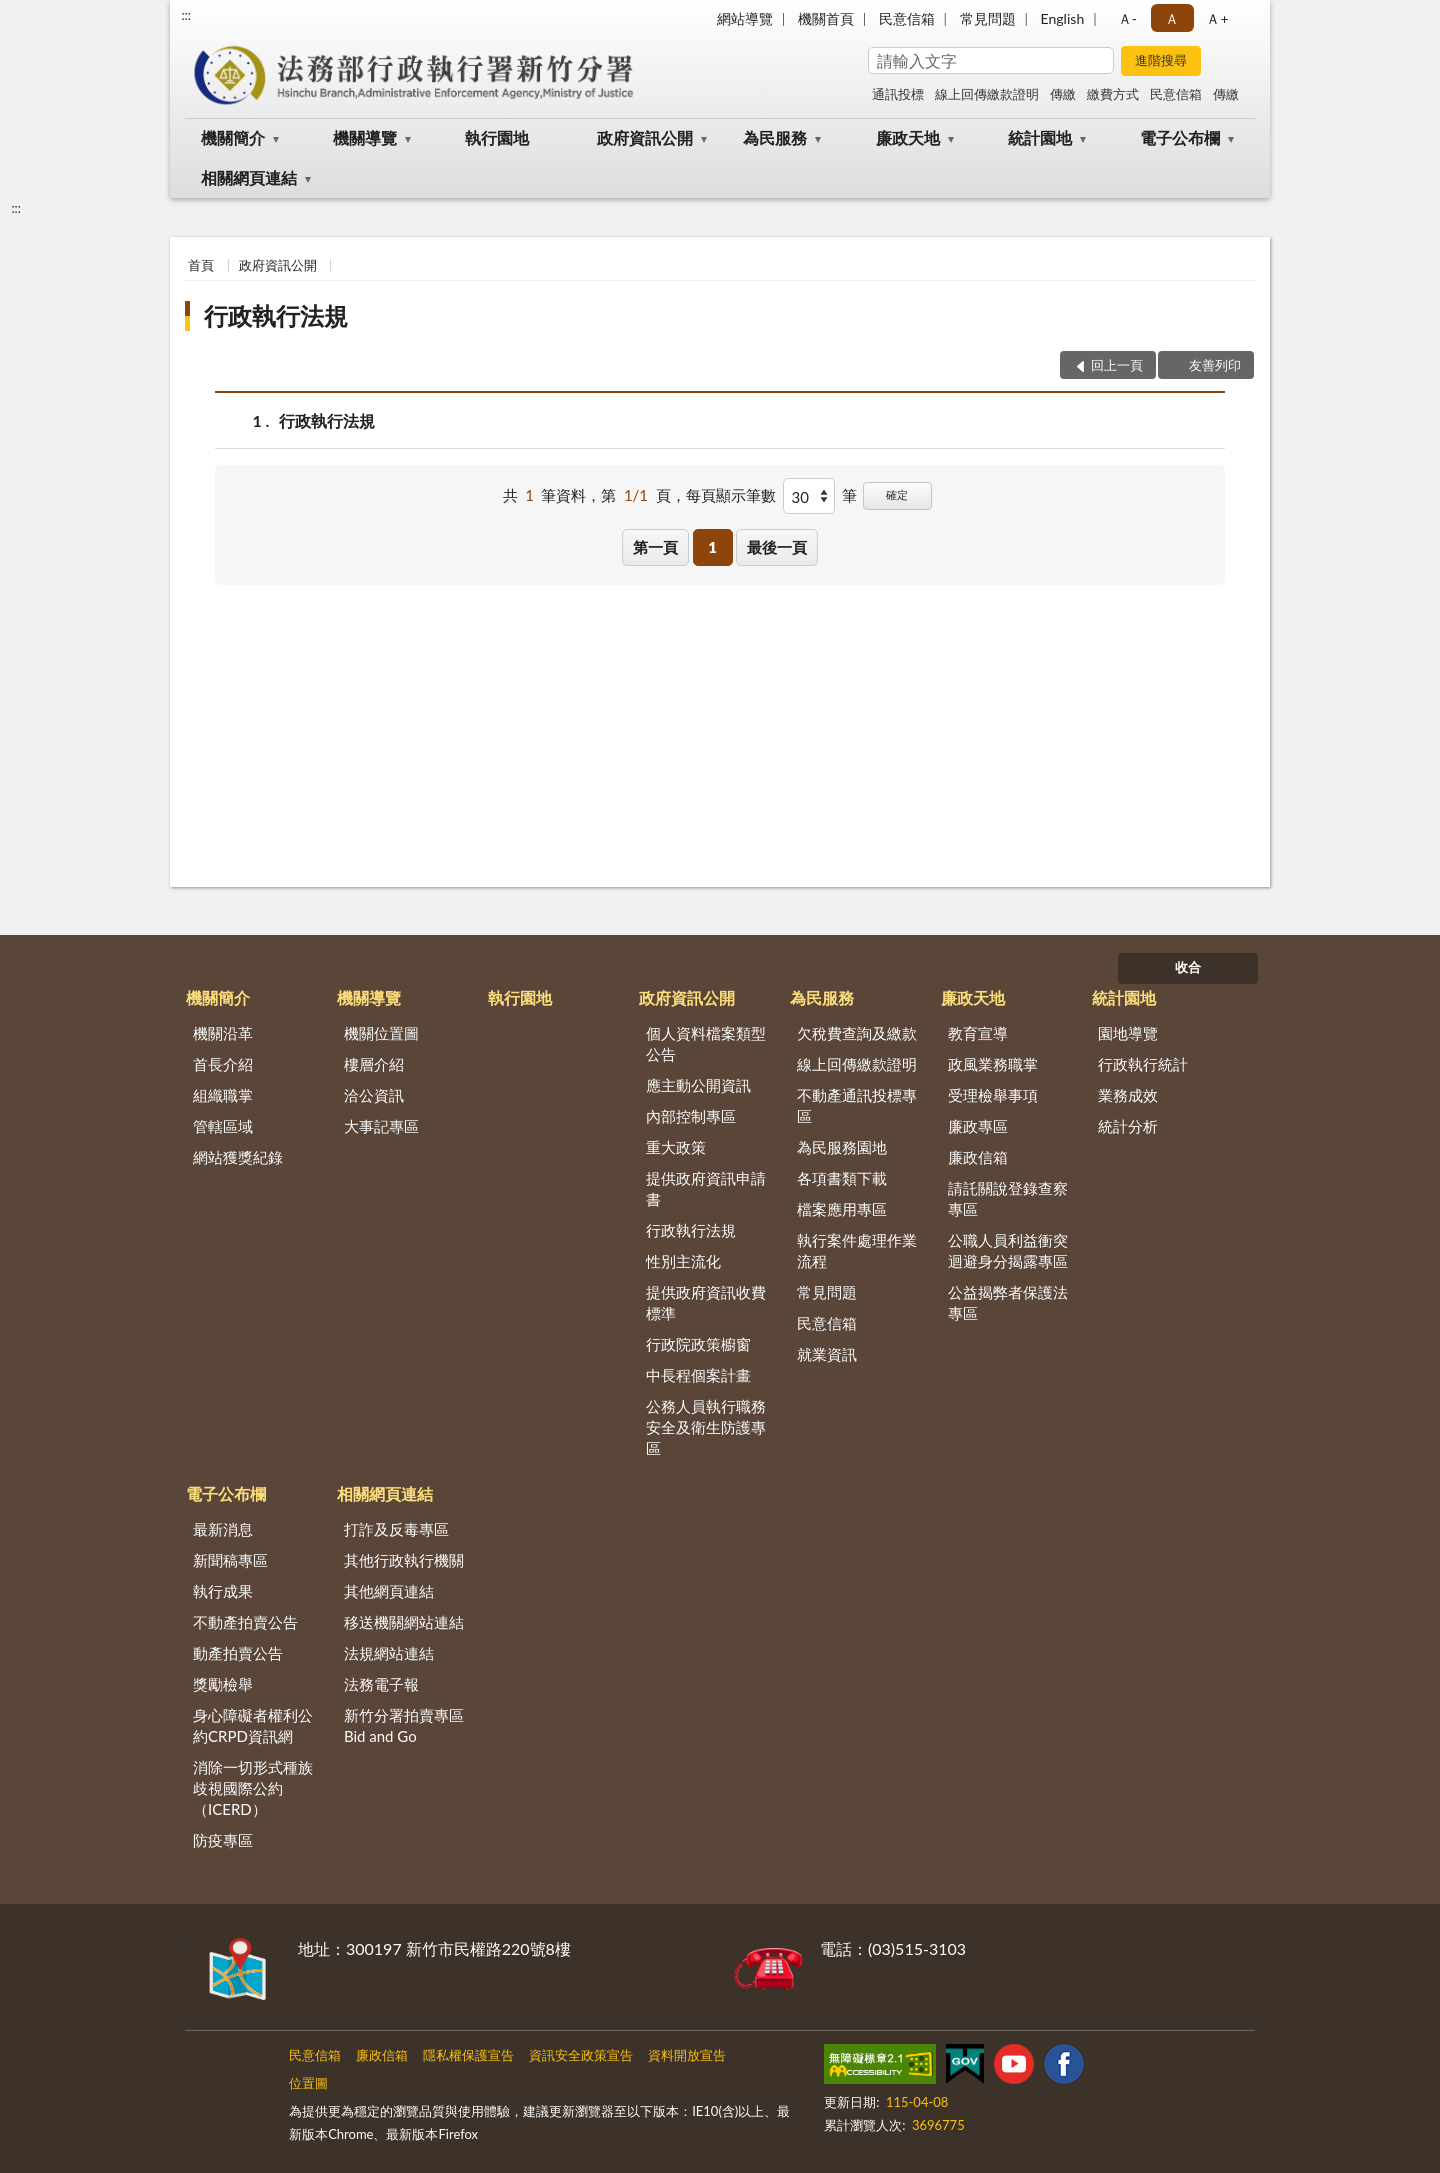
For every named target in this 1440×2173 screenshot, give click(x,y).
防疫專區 (223, 1840)
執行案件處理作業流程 (857, 1250)
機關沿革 (223, 1033)
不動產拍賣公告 (245, 1622)
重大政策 (676, 1147)
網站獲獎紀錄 (238, 1157)
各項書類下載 (842, 1178)
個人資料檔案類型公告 (706, 1043)
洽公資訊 (374, 1095)
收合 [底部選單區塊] (1188, 967)
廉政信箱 (978, 1157)
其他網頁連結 (389, 1591)
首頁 (201, 265)
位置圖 (308, 2083)
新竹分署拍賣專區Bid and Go (404, 1725)
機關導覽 (365, 137)
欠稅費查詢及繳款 (857, 1033)
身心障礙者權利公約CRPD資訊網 (253, 1725)
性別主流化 (683, 1261)
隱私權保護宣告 (468, 2055)
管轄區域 (223, 1126)
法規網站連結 (389, 1653)
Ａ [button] (1172, 18)
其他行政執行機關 (404, 1560)
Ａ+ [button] (1217, 18)
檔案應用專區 (842, 1209)
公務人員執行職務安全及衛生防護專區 (706, 1427)
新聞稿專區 (230, 1560)
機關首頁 (826, 18)
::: (186, 15)
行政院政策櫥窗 (698, 1344)
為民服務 (775, 137)
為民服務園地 (842, 1147)
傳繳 (1063, 94)
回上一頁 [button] (1117, 365)
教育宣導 (978, 1033)
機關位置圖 (381, 1033)
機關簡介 (233, 137)
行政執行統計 (1143, 1064)
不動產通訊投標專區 (857, 1105)
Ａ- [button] (1127, 18)
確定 (897, 494)
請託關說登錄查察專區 (1008, 1198)
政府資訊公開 (645, 137)
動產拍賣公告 (238, 1653)
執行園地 (497, 137)
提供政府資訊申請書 (706, 1188)
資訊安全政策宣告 (581, 2055)
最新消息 (223, 1529)
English (1063, 18)
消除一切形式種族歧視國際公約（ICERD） (253, 1788)
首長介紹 (223, 1064)
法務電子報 (381, 1684)
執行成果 (223, 1591)
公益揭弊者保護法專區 (1008, 1302)
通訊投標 (898, 94)
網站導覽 (745, 18)
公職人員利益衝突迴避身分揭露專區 (1008, 1250)
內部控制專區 (691, 1116)
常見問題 (988, 18)
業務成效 (1128, 1095)
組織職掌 (223, 1095)
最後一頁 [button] (777, 547)
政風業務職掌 (993, 1064)
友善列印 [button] (1215, 365)
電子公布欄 (1180, 137)
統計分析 (1128, 1126)
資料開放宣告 (687, 2055)
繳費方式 (1113, 94)
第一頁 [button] (655, 547)
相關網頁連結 (249, 177)
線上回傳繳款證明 (987, 94)
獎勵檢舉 (223, 1684)
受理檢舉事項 (993, 1095)
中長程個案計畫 (698, 1375)
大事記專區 (381, 1126)
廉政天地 (908, 137)
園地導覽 (1128, 1033)
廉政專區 (978, 1126)
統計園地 (1040, 137)
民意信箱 (907, 18)
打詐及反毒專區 (396, 1529)
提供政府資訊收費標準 (706, 1302)
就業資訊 (827, 1354)
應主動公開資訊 (698, 1085)
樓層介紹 (374, 1064)
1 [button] (712, 547)
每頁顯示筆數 (731, 495)
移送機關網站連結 (404, 1622)
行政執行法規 (276, 315)
